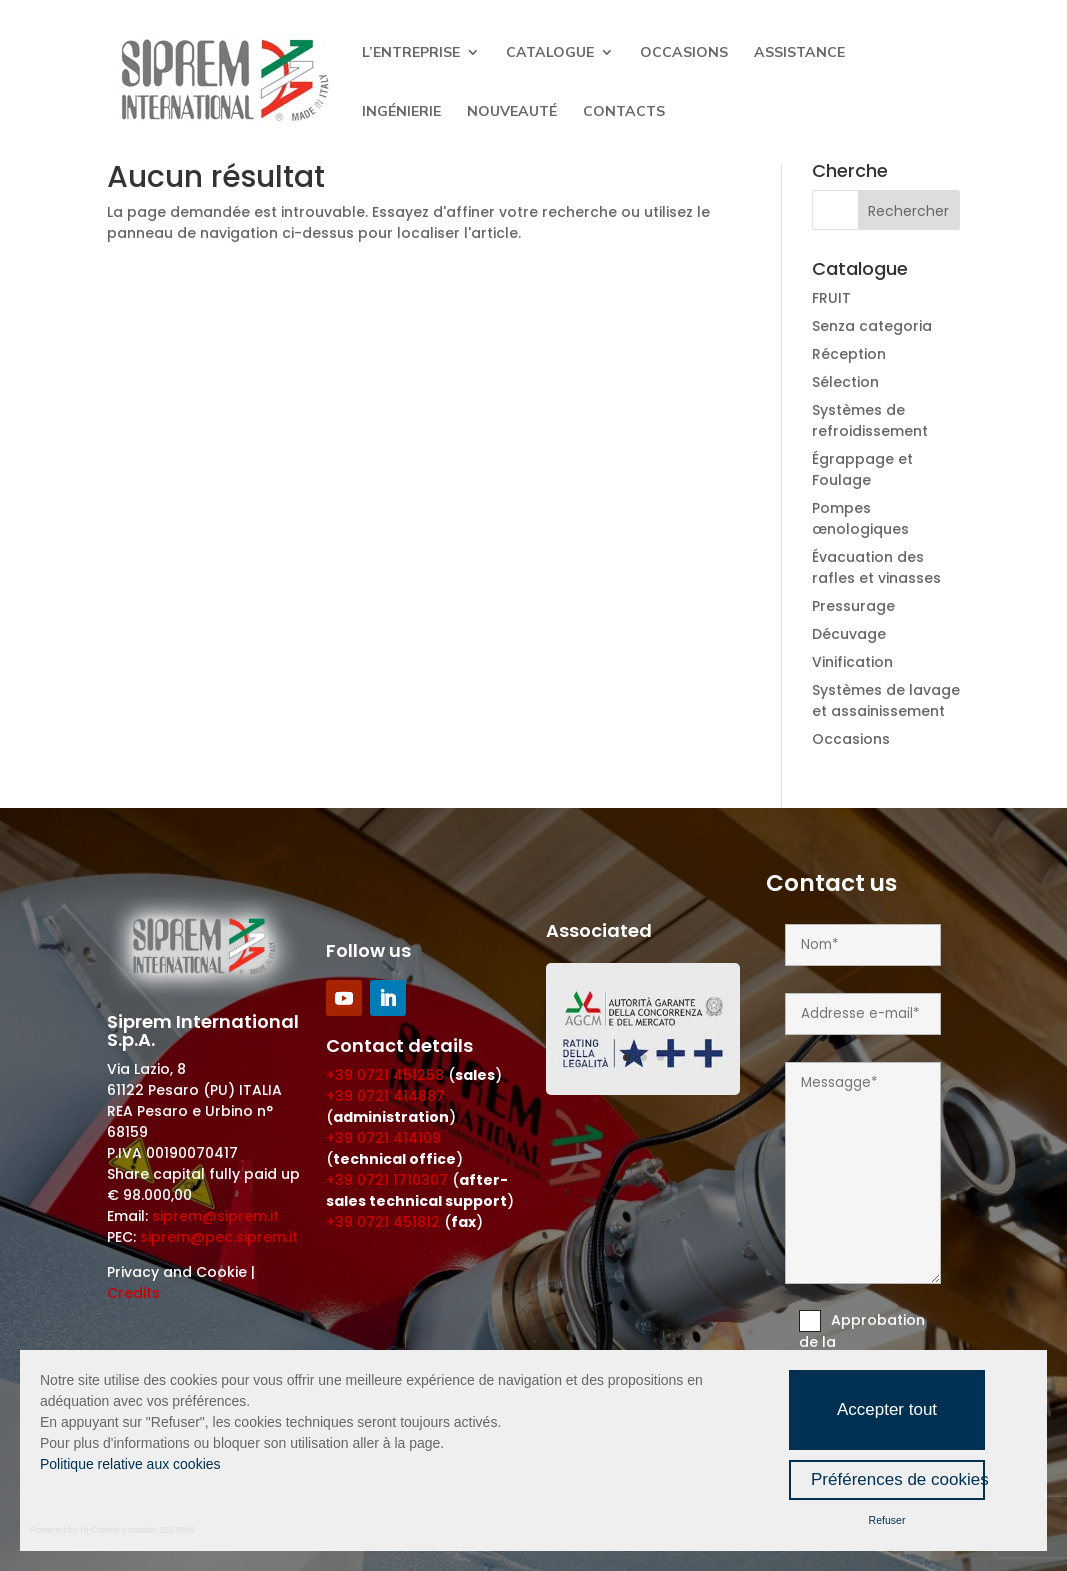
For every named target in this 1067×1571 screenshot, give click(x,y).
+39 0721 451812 (383, 1222)
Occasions (684, 53)
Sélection (845, 382)
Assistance (799, 53)
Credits (133, 1293)
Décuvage (849, 634)
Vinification (852, 662)
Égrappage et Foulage (862, 469)
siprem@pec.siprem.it (219, 1237)
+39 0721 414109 (383, 1138)
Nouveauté (512, 112)
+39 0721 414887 (385, 1096)
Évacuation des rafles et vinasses (876, 567)
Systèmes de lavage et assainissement (886, 700)
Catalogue (550, 53)
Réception (849, 354)
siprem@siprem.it (215, 1216)
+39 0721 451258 (385, 1075)
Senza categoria (872, 326)
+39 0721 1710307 (387, 1180)
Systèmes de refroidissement (870, 420)
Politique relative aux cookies (130, 1464)
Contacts (624, 112)
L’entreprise (411, 53)
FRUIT (831, 298)
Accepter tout (887, 1409)
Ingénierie (401, 112)
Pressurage (853, 606)
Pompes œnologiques (860, 518)
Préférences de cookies (898, 1479)
